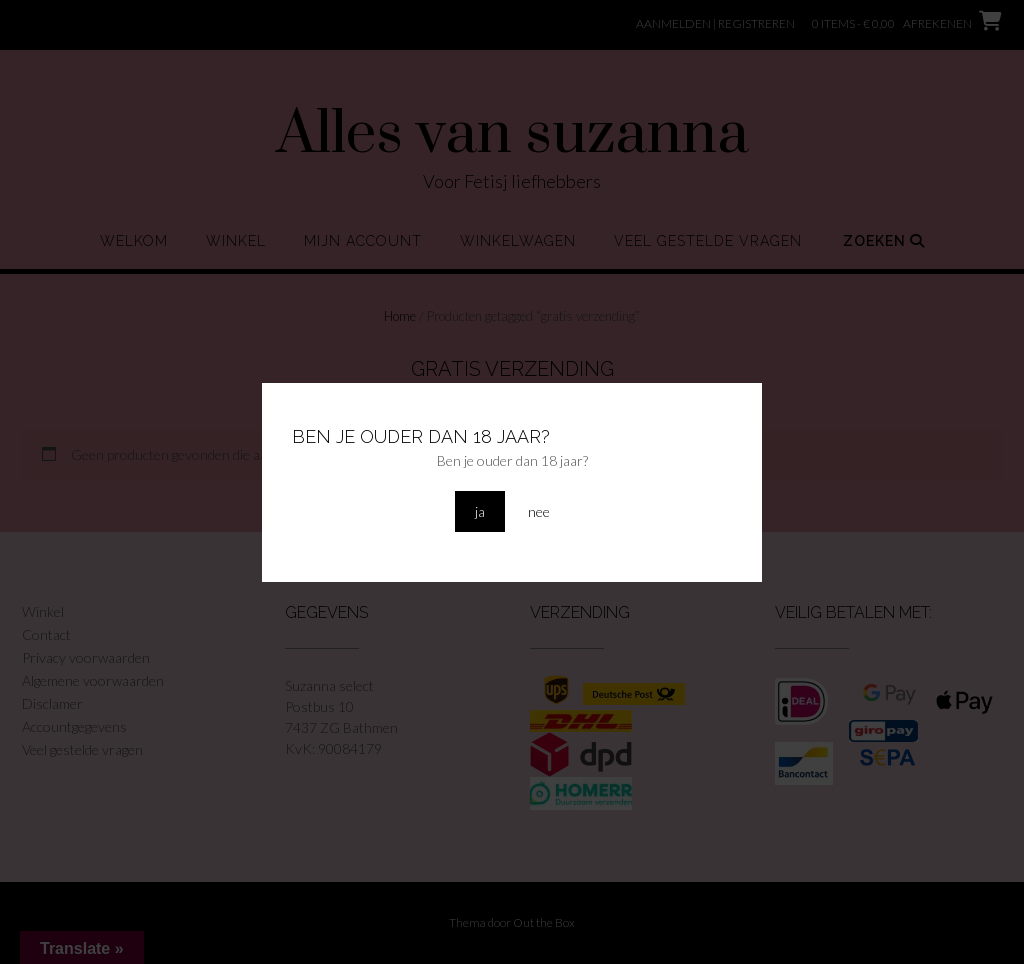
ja (480, 511)
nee (539, 511)
